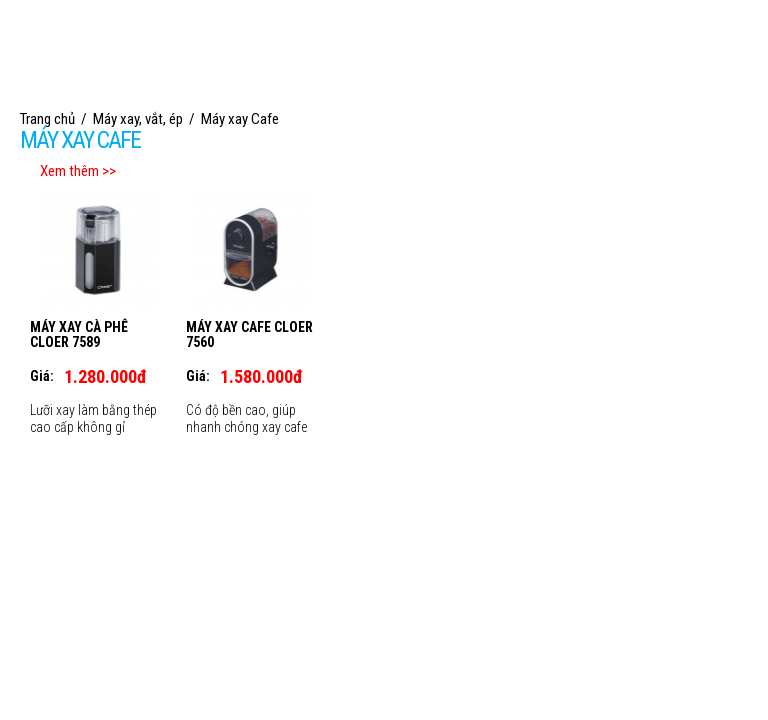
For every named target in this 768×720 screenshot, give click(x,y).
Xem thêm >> (78, 171)
